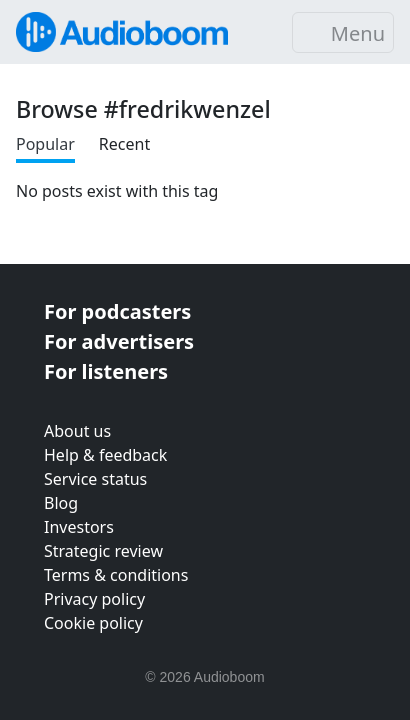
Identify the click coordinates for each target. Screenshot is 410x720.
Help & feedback (105, 455)
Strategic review (103, 551)
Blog (61, 503)
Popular (45, 144)
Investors (79, 527)
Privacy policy (94, 599)
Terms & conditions (116, 575)
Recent (124, 144)
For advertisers (119, 341)
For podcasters (117, 311)
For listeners (106, 371)
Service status (95, 479)
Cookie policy (93, 623)
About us (77, 431)
